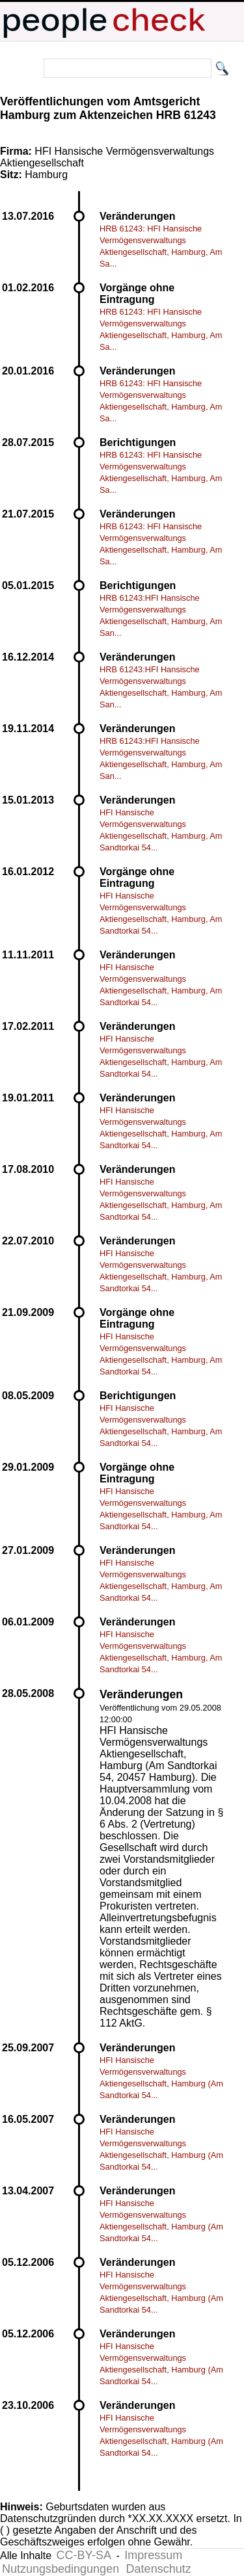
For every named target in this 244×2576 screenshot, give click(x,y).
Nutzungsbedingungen (60, 2568)
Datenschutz (158, 2568)
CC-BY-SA (84, 2555)
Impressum (153, 2555)
